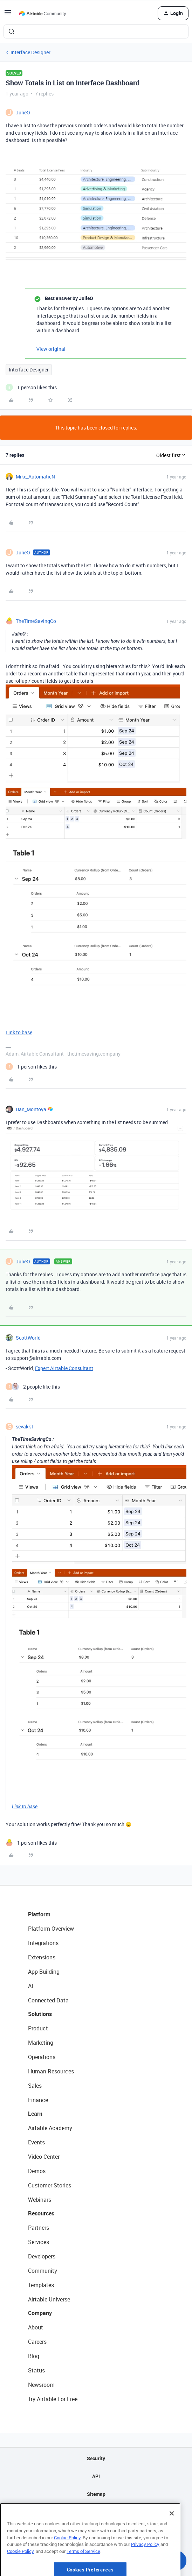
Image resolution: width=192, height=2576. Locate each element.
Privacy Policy (145, 2571)
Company (40, 2313)
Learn (35, 2113)
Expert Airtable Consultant (64, 1368)
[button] (8, 14)
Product (38, 2028)
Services (38, 2242)
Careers (37, 2342)
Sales (35, 2085)
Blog (33, 2356)
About (35, 2327)
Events (36, 2142)
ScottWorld (28, 1337)
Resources (41, 2213)
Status (36, 2370)
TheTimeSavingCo (36, 621)
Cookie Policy (67, 2564)
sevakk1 (25, 1426)
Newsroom (41, 2385)
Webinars (39, 2200)
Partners (38, 2227)
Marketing (40, 2042)
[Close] (171, 2540)
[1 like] (31, 387)
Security (96, 2458)
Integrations (43, 1943)
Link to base (19, 1032)
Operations (41, 2057)
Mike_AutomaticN (35, 476)
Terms (96, 2529)
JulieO (23, 112)
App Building (44, 1971)
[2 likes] (33, 1386)
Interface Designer (30, 52)
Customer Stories (49, 2185)
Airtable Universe (49, 2299)
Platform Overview (51, 1928)
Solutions (40, 2014)
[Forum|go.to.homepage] (42, 13)
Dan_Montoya (31, 1109)
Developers (41, 2256)
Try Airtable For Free (52, 2399)
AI (30, 1986)
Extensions (41, 1957)
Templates (41, 2285)
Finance (38, 2100)
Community (42, 2271)
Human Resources (51, 2071)
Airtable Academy (50, 2128)
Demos (37, 2171)
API (96, 2476)
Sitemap (96, 2494)
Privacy (96, 2511)
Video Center (44, 2156)
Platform (39, 1914)
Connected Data (48, 2000)
